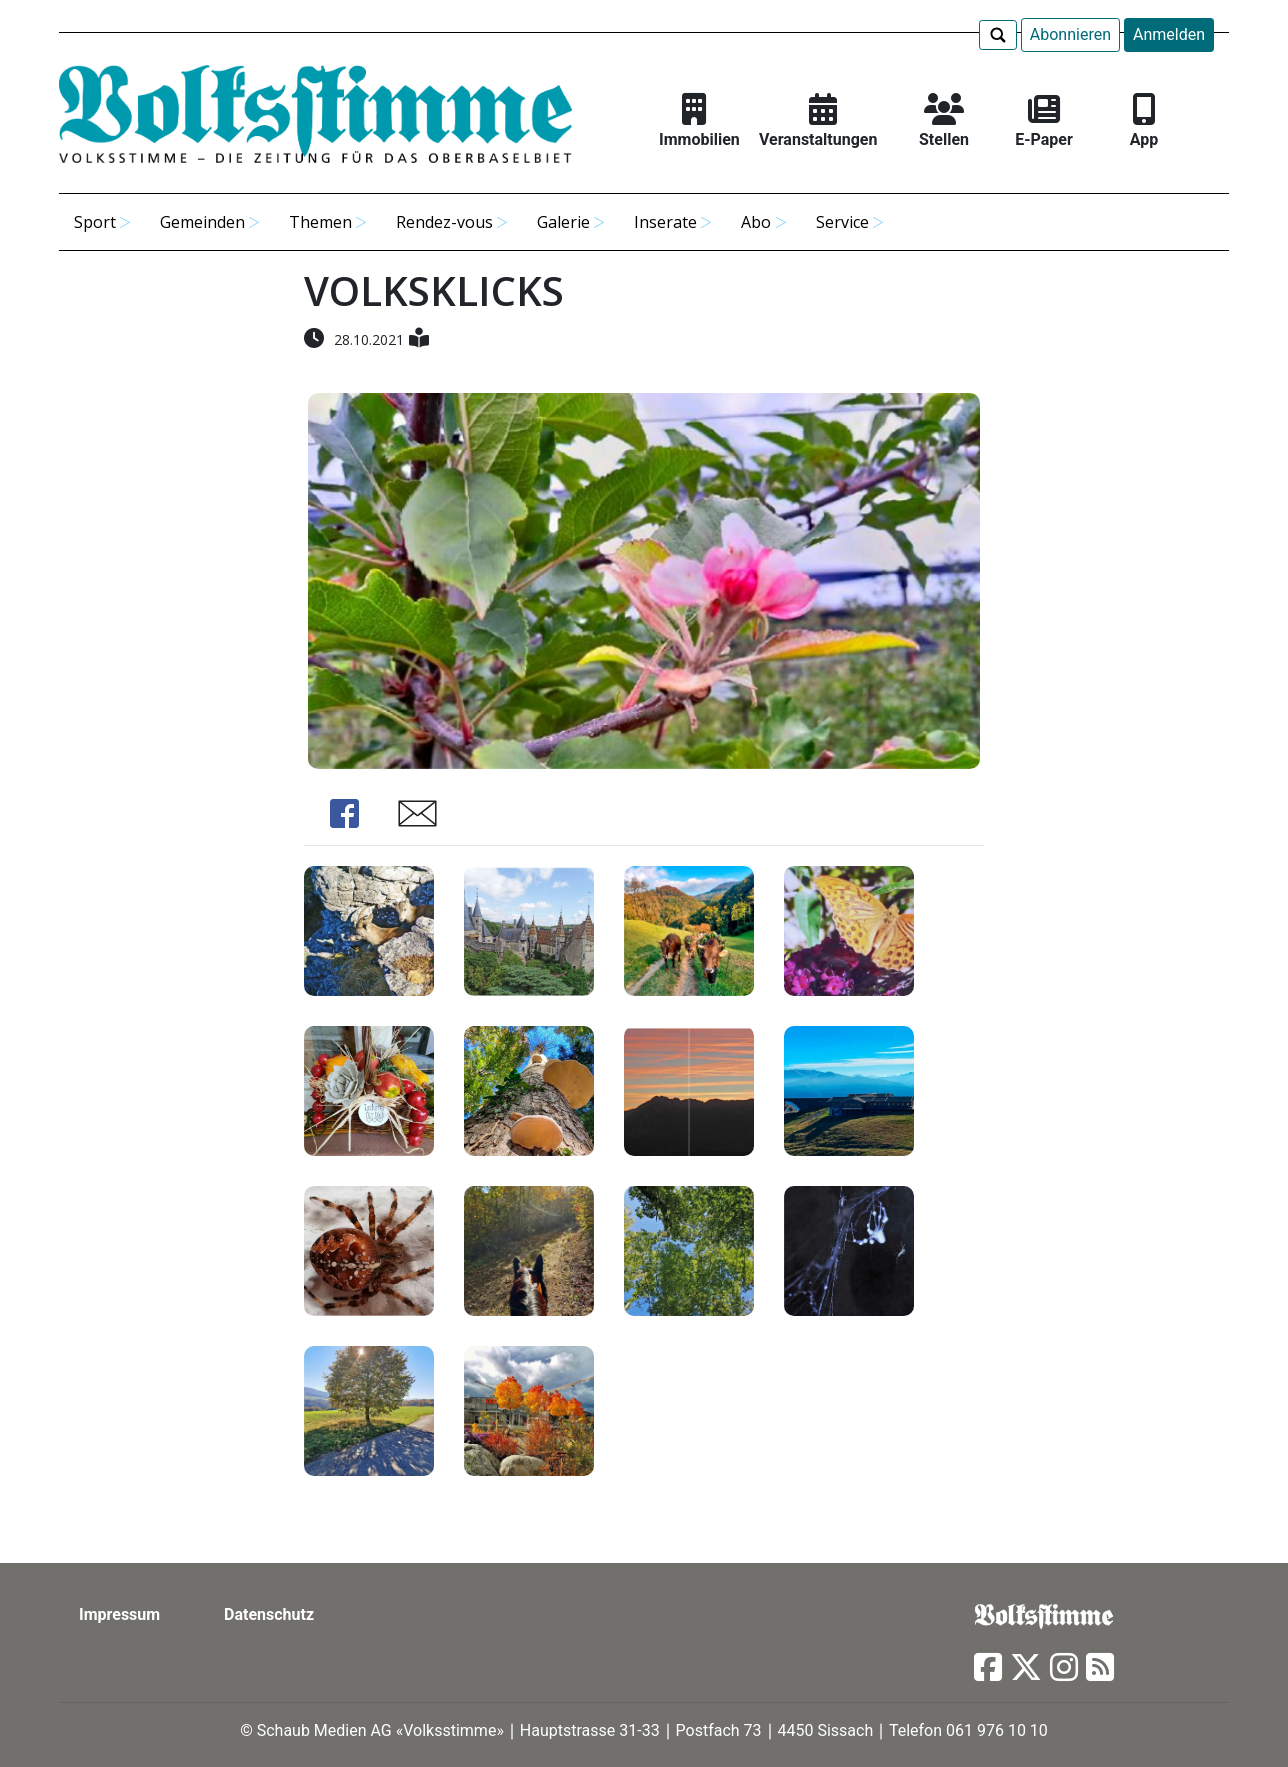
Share (344, 813)
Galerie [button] (563, 222)
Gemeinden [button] (202, 222)
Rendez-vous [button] (444, 222)
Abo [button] (756, 222)
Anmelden (1169, 34)
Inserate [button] (665, 222)
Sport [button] (95, 222)
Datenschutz (269, 1614)
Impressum (119, 1614)
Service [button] (842, 222)
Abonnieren (1070, 34)
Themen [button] (320, 222)
